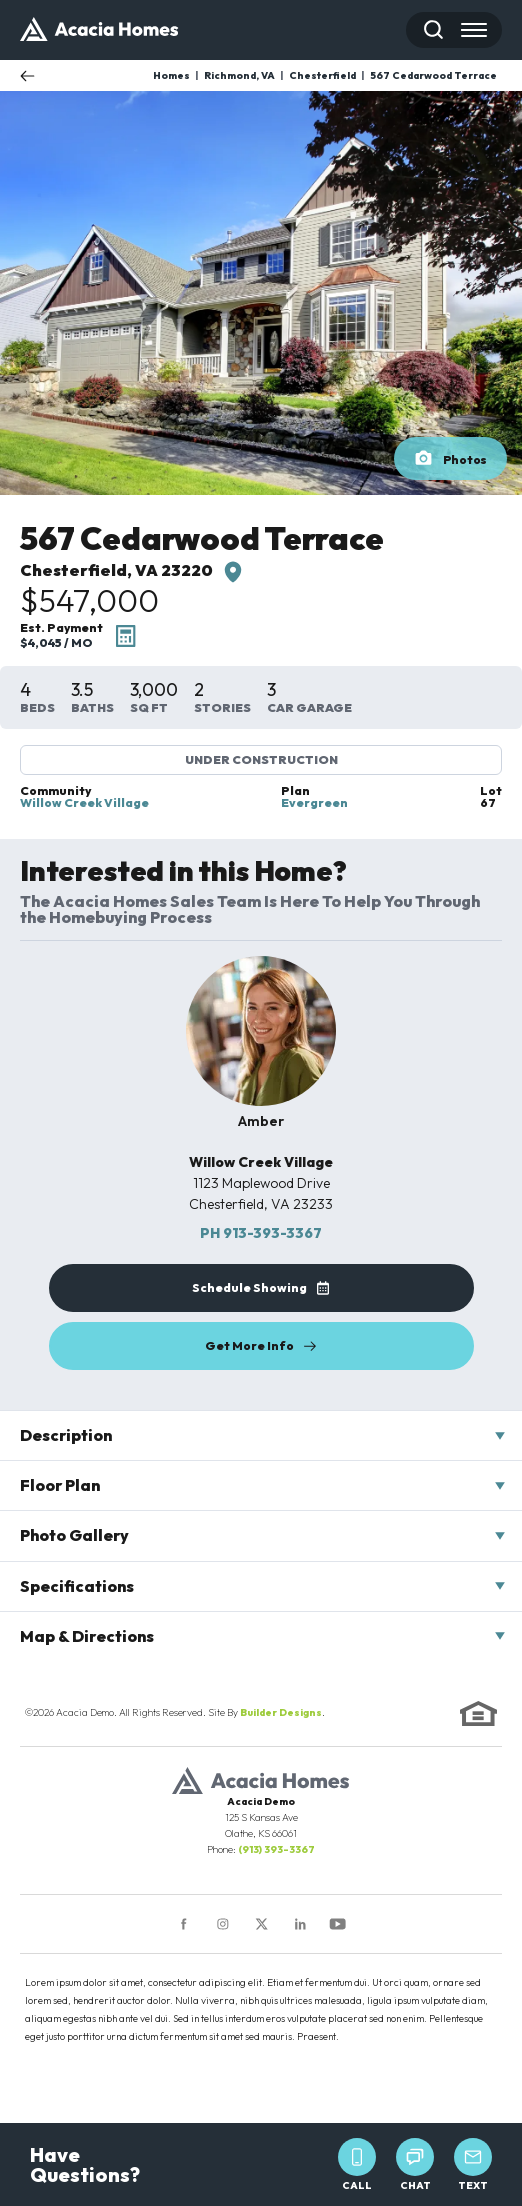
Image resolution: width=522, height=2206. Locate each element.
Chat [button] (415, 2164)
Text (473, 2164)
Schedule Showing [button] (249, 1287)
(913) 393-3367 (276, 1849)
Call (357, 2164)
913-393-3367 (261, 1233)
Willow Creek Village (84, 803)
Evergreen (314, 803)
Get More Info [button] (249, 1345)
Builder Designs (281, 1712)
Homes (171, 75)
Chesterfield (322, 75)
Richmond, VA (239, 75)
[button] (433, 30)
